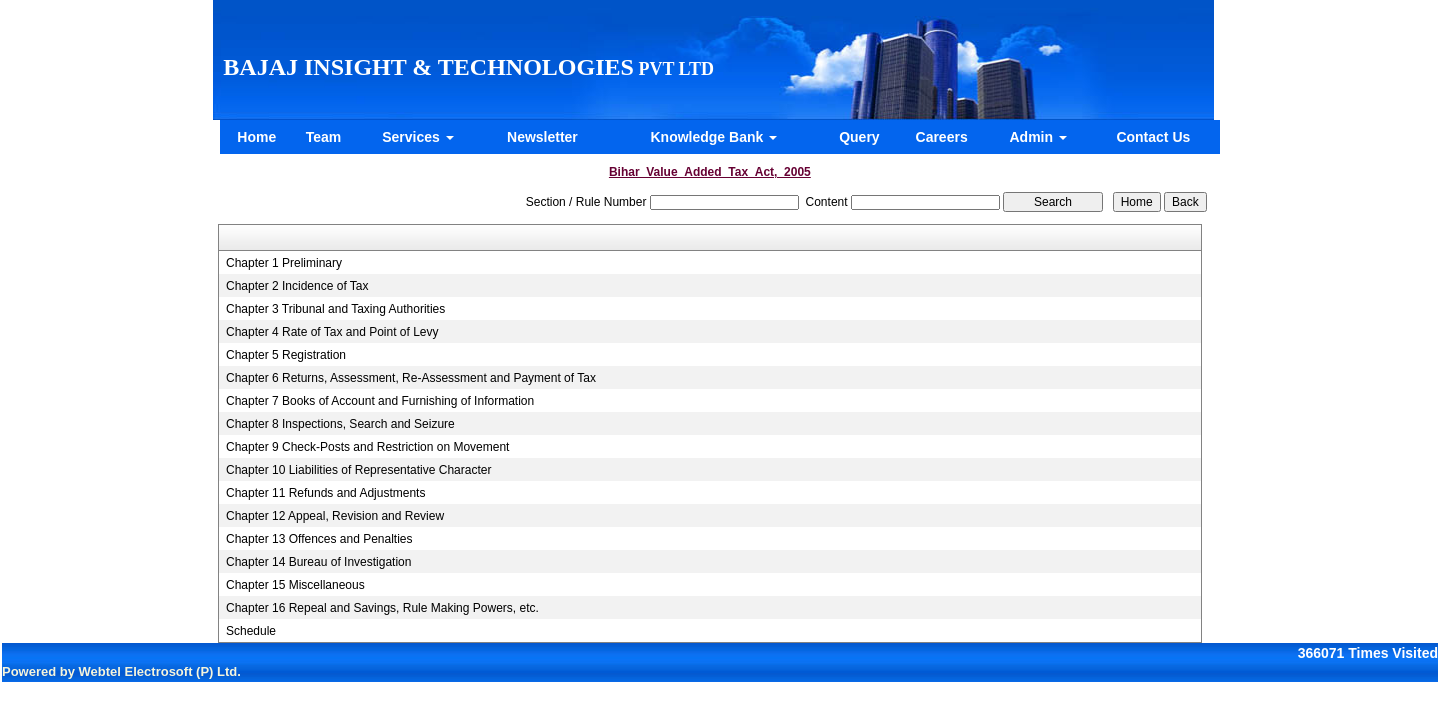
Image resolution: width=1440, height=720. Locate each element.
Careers (942, 137)
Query (859, 137)
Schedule (251, 631)
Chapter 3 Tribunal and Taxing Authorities (335, 309)
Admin (1038, 137)
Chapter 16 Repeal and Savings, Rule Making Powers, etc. (382, 608)
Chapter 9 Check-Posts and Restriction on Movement (367, 447)
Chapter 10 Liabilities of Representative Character (358, 470)
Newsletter (542, 137)
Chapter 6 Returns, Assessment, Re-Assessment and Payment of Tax (411, 378)
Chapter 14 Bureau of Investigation (318, 562)
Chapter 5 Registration (286, 355)
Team (324, 137)
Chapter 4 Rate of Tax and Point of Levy (332, 332)
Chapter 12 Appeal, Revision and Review (335, 516)
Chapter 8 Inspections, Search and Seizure (340, 424)
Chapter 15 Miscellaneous (295, 585)
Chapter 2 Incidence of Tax (297, 286)
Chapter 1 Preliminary (284, 263)
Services (418, 137)
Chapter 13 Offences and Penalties (319, 539)
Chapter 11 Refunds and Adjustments (325, 493)
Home (256, 137)
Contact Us (1153, 137)
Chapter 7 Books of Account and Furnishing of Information (380, 401)
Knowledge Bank (713, 137)
